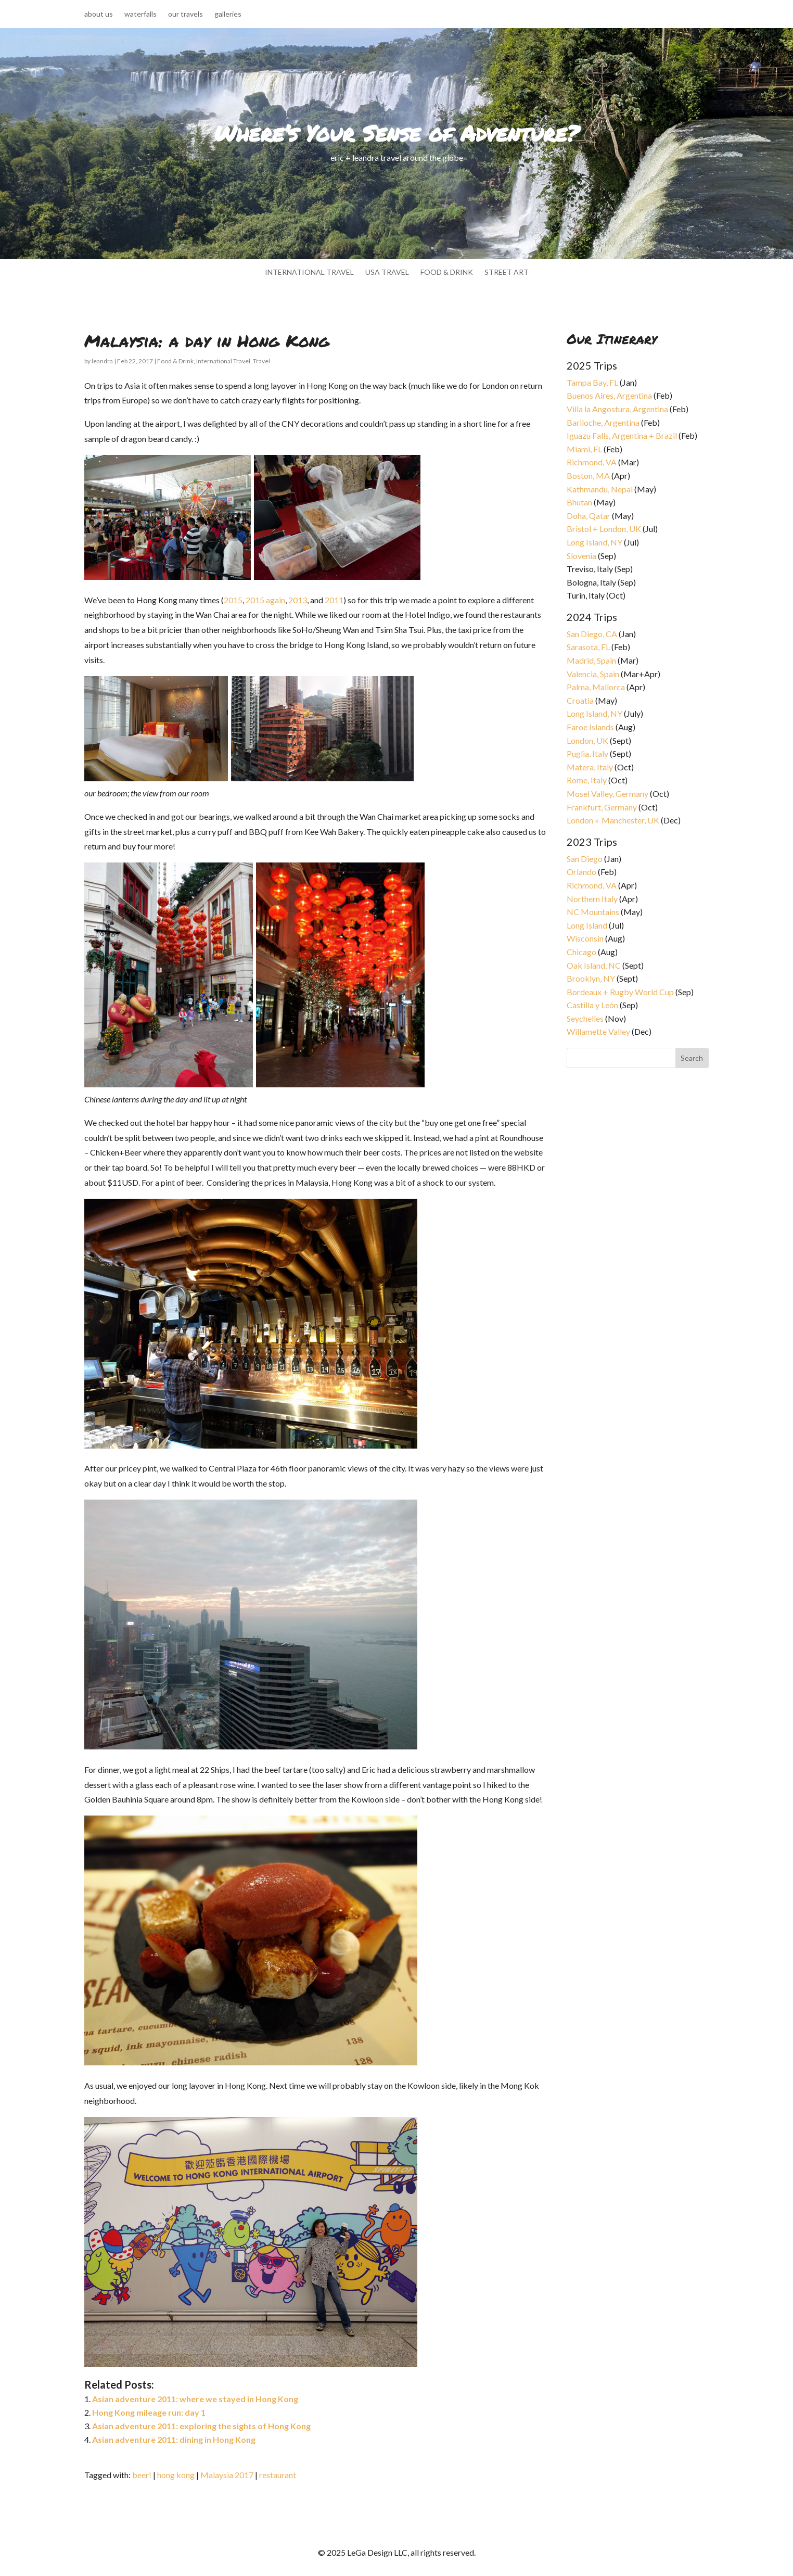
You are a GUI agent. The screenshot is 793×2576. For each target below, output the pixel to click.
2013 (297, 600)
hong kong (176, 2475)
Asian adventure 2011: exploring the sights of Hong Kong (201, 2426)
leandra (102, 361)
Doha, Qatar (588, 516)
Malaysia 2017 (226, 2475)
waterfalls (140, 14)
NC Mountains (593, 912)
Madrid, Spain (591, 660)
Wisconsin (585, 938)
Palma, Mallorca (596, 687)
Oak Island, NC (594, 965)
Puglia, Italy (587, 753)
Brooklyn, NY (591, 978)
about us (98, 14)
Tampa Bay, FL (592, 382)
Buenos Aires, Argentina (609, 395)
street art (506, 272)
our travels (185, 14)
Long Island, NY (594, 542)
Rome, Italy (587, 780)
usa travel (387, 272)
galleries (227, 14)
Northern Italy (592, 899)
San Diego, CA (592, 634)
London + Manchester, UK (614, 820)
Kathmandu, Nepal (600, 489)
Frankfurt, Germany (602, 807)
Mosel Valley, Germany (607, 793)
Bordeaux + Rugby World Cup (620, 992)
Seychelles (585, 1018)
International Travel (223, 361)
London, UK (587, 740)
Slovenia (581, 556)
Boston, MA (588, 475)
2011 (334, 600)
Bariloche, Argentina (603, 422)
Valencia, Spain (593, 674)
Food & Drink (175, 361)
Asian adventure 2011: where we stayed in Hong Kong (195, 2399)
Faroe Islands (590, 727)
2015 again (265, 600)
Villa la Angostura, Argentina (617, 409)
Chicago (581, 952)
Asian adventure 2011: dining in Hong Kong (173, 2439)
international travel (309, 272)
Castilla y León (592, 1005)
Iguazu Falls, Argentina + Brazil (622, 435)
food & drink (446, 272)
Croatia (580, 700)
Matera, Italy (590, 767)
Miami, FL (584, 449)
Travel (261, 361)
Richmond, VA (592, 462)
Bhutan (579, 502)
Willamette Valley (598, 1031)
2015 (233, 600)
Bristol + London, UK (604, 529)
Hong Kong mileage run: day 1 (149, 2412)
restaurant (277, 2475)
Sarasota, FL (588, 647)
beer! (141, 2475)
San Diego (585, 859)
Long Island (587, 925)
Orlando (581, 872)
